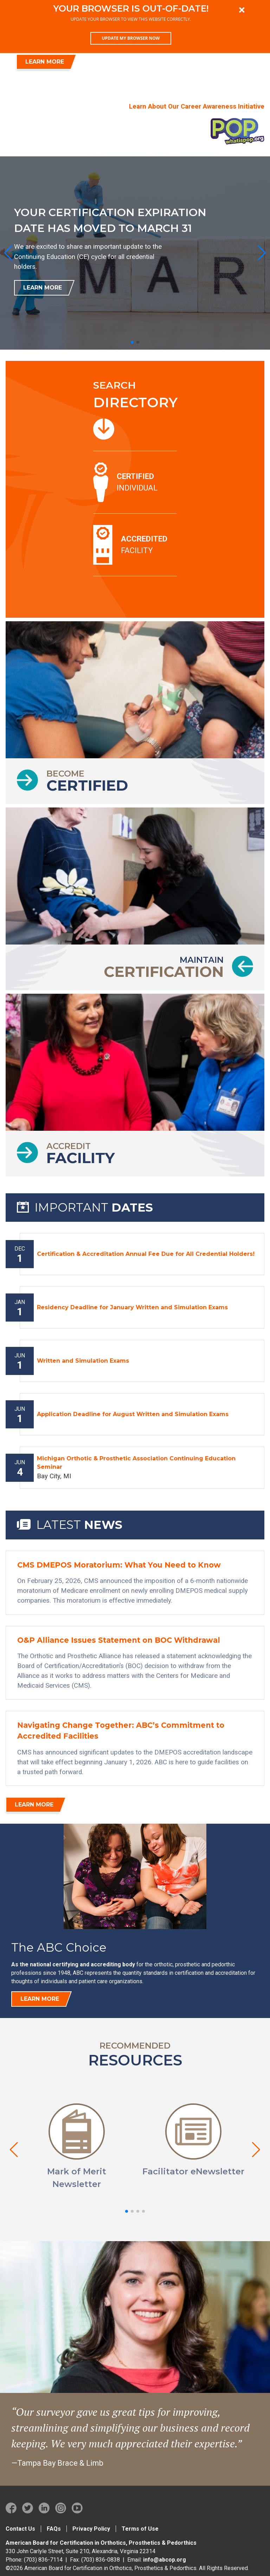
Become (87, 781)
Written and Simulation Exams (83, 1360)
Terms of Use (140, 2528)
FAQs (54, 2528)
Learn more (39, 1999)
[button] (132, 342)
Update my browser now (131, 38)
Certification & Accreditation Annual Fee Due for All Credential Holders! (146, 1254)
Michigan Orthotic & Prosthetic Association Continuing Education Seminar (136, 1462)
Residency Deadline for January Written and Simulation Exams (132, 1307)
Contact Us (20, 2528)
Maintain (164, 967)
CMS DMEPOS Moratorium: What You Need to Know (119, 1564)
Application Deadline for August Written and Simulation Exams (133, 1414)
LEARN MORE (44, 61)
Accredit (80, 1153)
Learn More (42, 287)
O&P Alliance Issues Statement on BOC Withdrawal (118, 1640)
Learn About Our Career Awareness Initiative (196, 106)
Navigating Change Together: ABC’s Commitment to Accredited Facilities (120, 1731)
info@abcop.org (164, 2559)
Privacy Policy (91, 2528)
